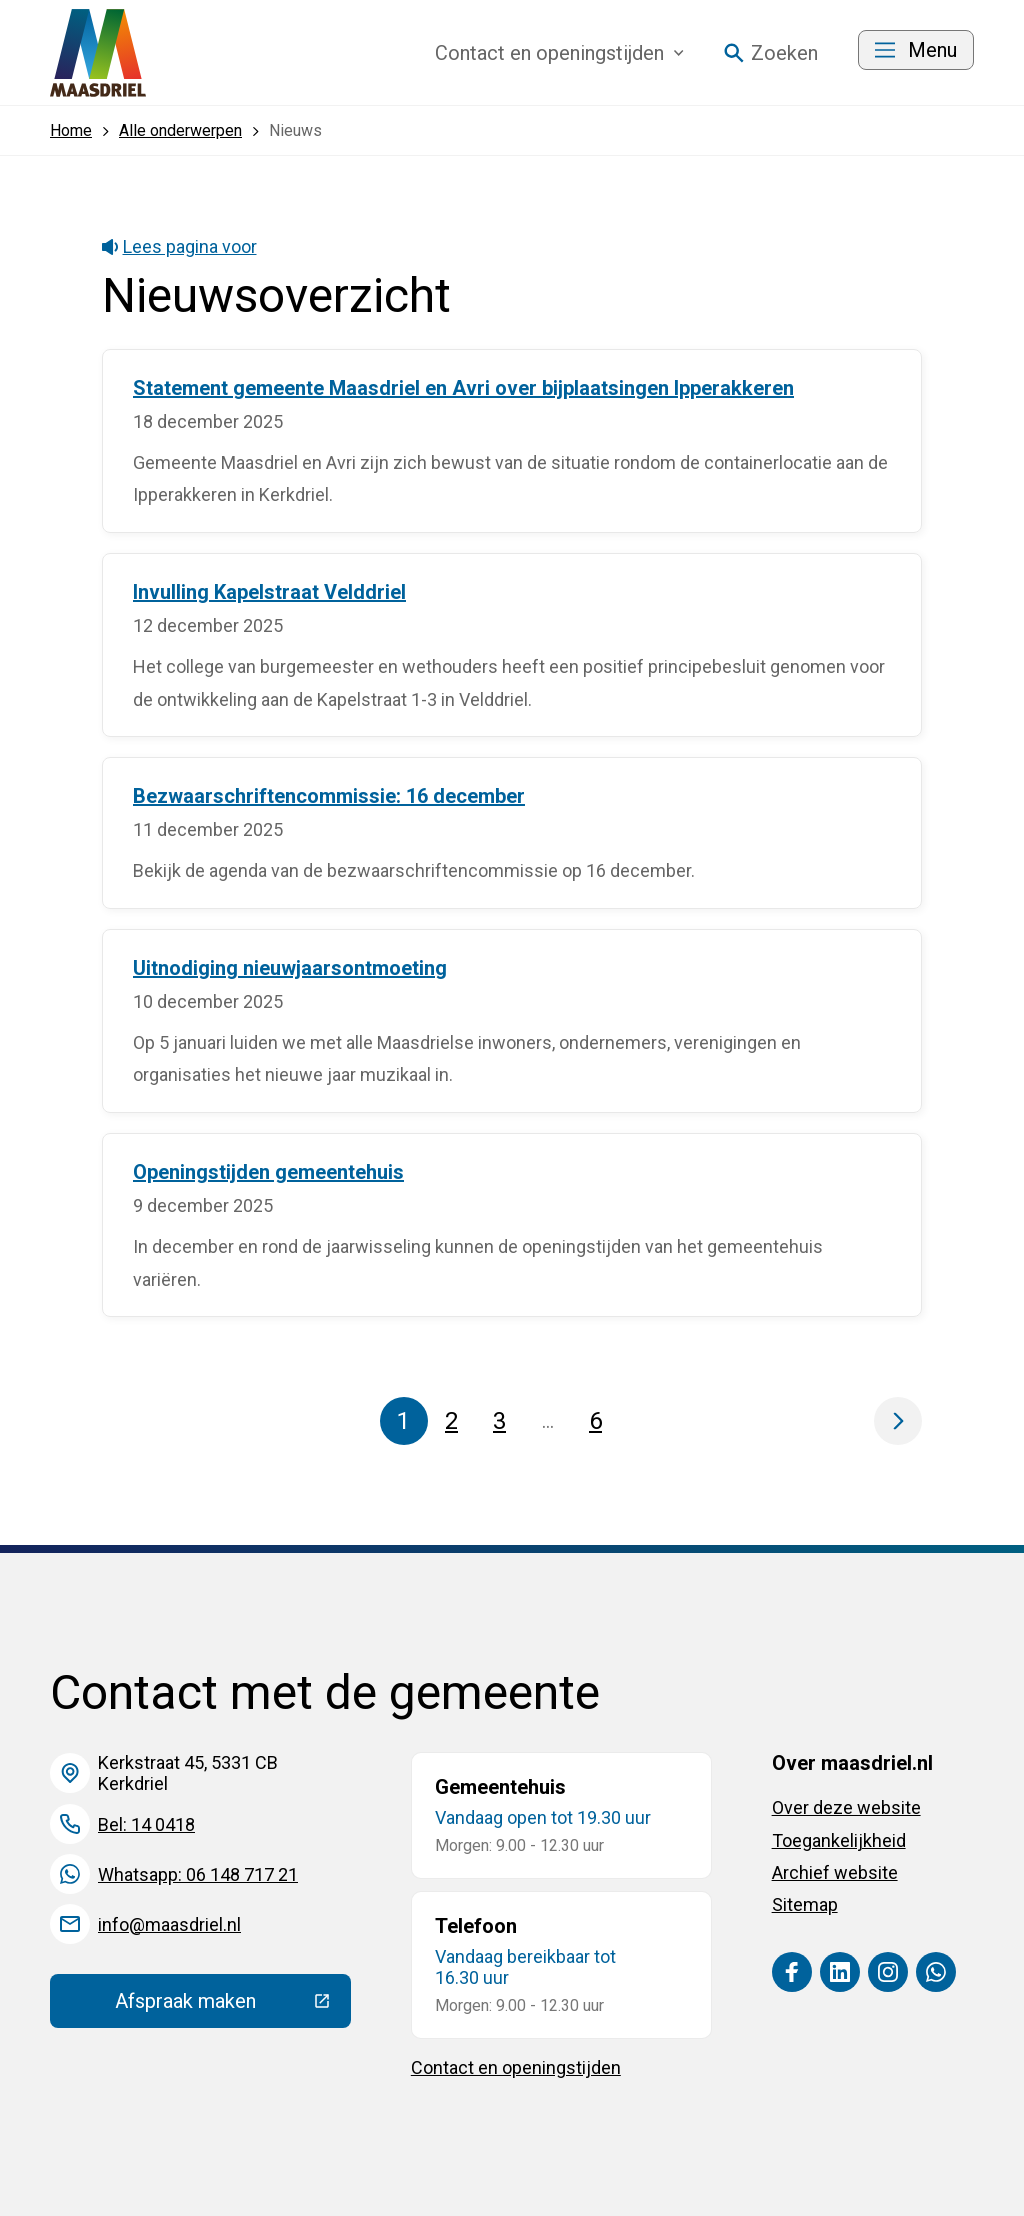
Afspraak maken (233, 2006)
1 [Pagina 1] (403, 1421)
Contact (559, 53)
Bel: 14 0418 (146, 1824)
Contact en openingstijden (516, 2067)
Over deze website (846, 1807)
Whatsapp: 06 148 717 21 (198, 1874)
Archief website (835, 1872)
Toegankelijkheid (839, 1840)
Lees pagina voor (179, 246)
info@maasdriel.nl (169, 1924)
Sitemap (805, 1904)
